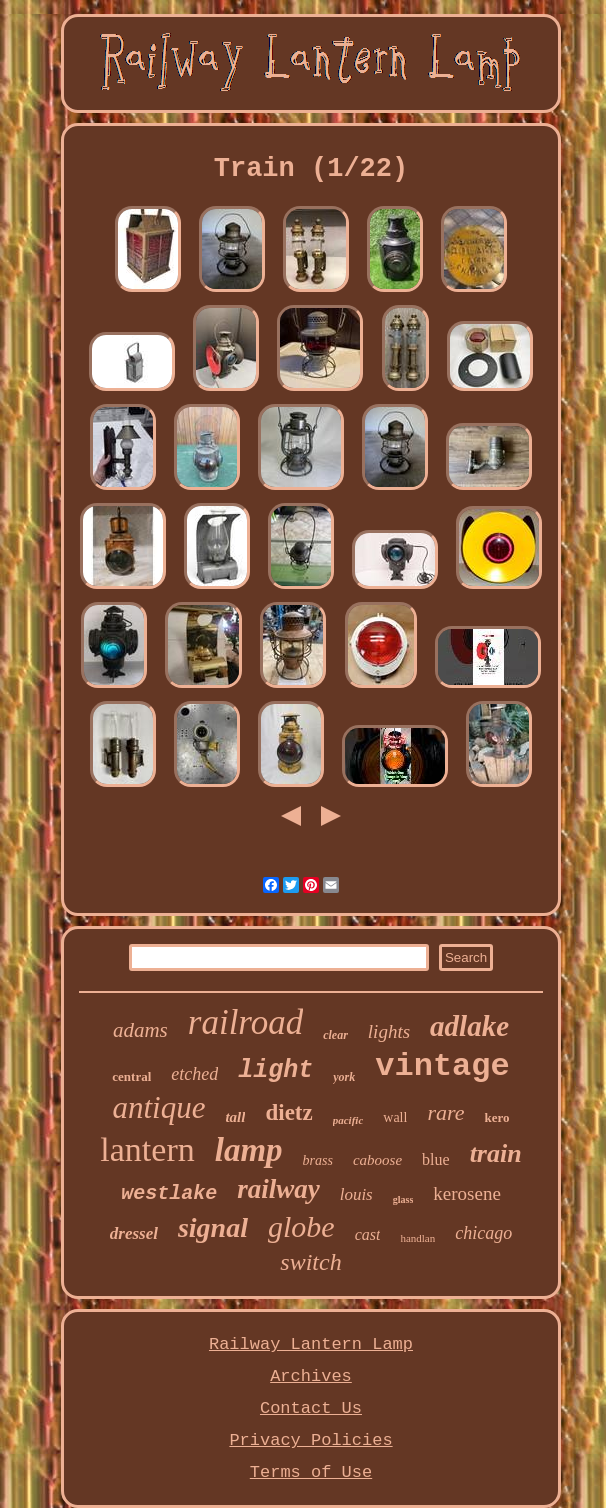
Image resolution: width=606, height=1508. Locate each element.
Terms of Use (311, 1472)
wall (395, 1117)
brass (318, 1160)
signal (213, 1227)
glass (403, 1199)
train (496, 1153)
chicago (483, 1233)
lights (389, 1031)
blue (436, 1159)
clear (335, 1035)
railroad (245, 1022)
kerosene (467, 1193)
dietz (288, 1112)
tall (235, 1117)
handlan (417, 1238)
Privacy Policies (310, 1440)
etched (194, 1074)
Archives (311, 1376)
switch (310, 1262)
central (131, 1076)
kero (496, 1117)
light (275, 1070)
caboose (377, 1160)
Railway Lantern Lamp (311, 1344)
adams (140, 1030)
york (344, 1077)
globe (301, 1226)
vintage (442, 1066)
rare (445, 1112)
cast (368, 1234)
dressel (134, 1233)
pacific (348, 1120)
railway (278, 1189)
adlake (469, 1026)
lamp (249, 1150)
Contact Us (311, 1408)
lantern (147, 1149)
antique (158, 1107)
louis (356, 1194)
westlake (169, 1193)
